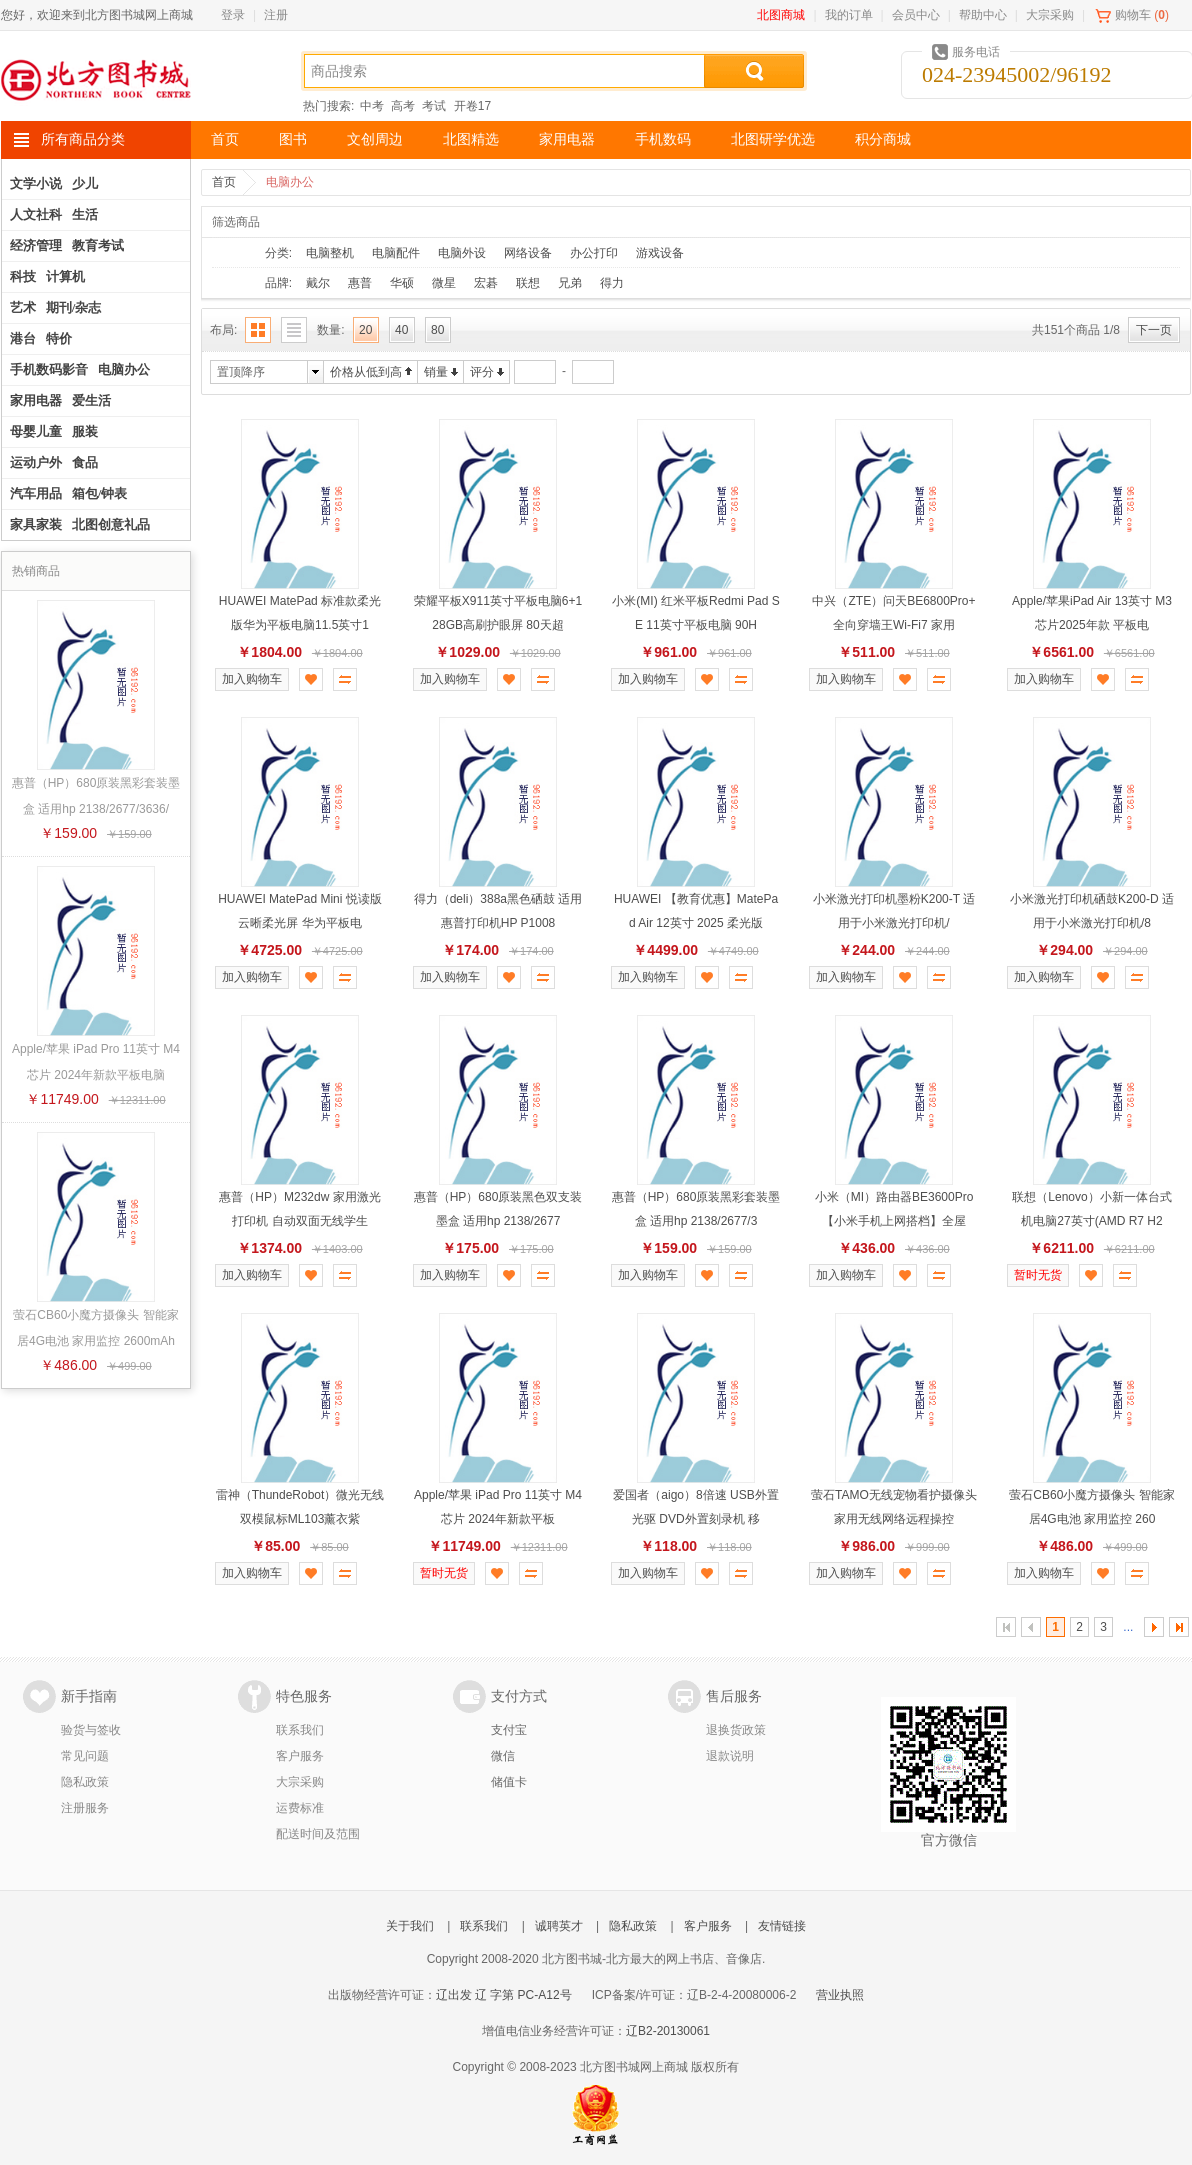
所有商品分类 (83, 139)
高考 (403, 106)
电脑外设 (462, 253)
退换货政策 (736, 1730)
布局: (223, 330)
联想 (528, 283)
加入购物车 (252, 679)
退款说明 (730, 1756)
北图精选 (471, 139)
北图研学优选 (773, 139)
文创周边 (375, 139)
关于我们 (410, 1926)
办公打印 (594, 253)
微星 (444, 283)
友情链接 (782, 1926)
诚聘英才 (559, 1926)
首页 (225, 139)
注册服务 (85, 1808)
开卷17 (472, 106)
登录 (233, 15)
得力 (612, 283)
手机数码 (663, 139)
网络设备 (528, 253)
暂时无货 (1038, 1275)
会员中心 (916, 15)
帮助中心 (983, 15)
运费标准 (300, 1808)
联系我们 (300, 1730)
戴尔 (318, 283)
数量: (330, 330)
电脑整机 (330, 253)
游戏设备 (660, 253)
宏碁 (486, 283)
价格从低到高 (366, 372)
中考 (372, 106)
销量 (436, 372)
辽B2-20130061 (668, 2031)
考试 (434, 106)
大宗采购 (1050, 15)
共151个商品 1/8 (1076, 330)
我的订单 (849, 15)
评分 (482, 372)
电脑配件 (396, 253)
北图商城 (781, 15)
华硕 (402, 283)
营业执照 (840, 1995)
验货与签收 (91, 1730)
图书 (293, 139)
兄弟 (570, 283)
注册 (276, 15)
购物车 (1133, 15)
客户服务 (300, 1756)
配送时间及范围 (318, 1834)
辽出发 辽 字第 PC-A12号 (504, 1995)
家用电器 (567, 139)
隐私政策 (85, 1782)
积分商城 (883, 139)
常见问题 (85, 1756)
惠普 (360, 283)
